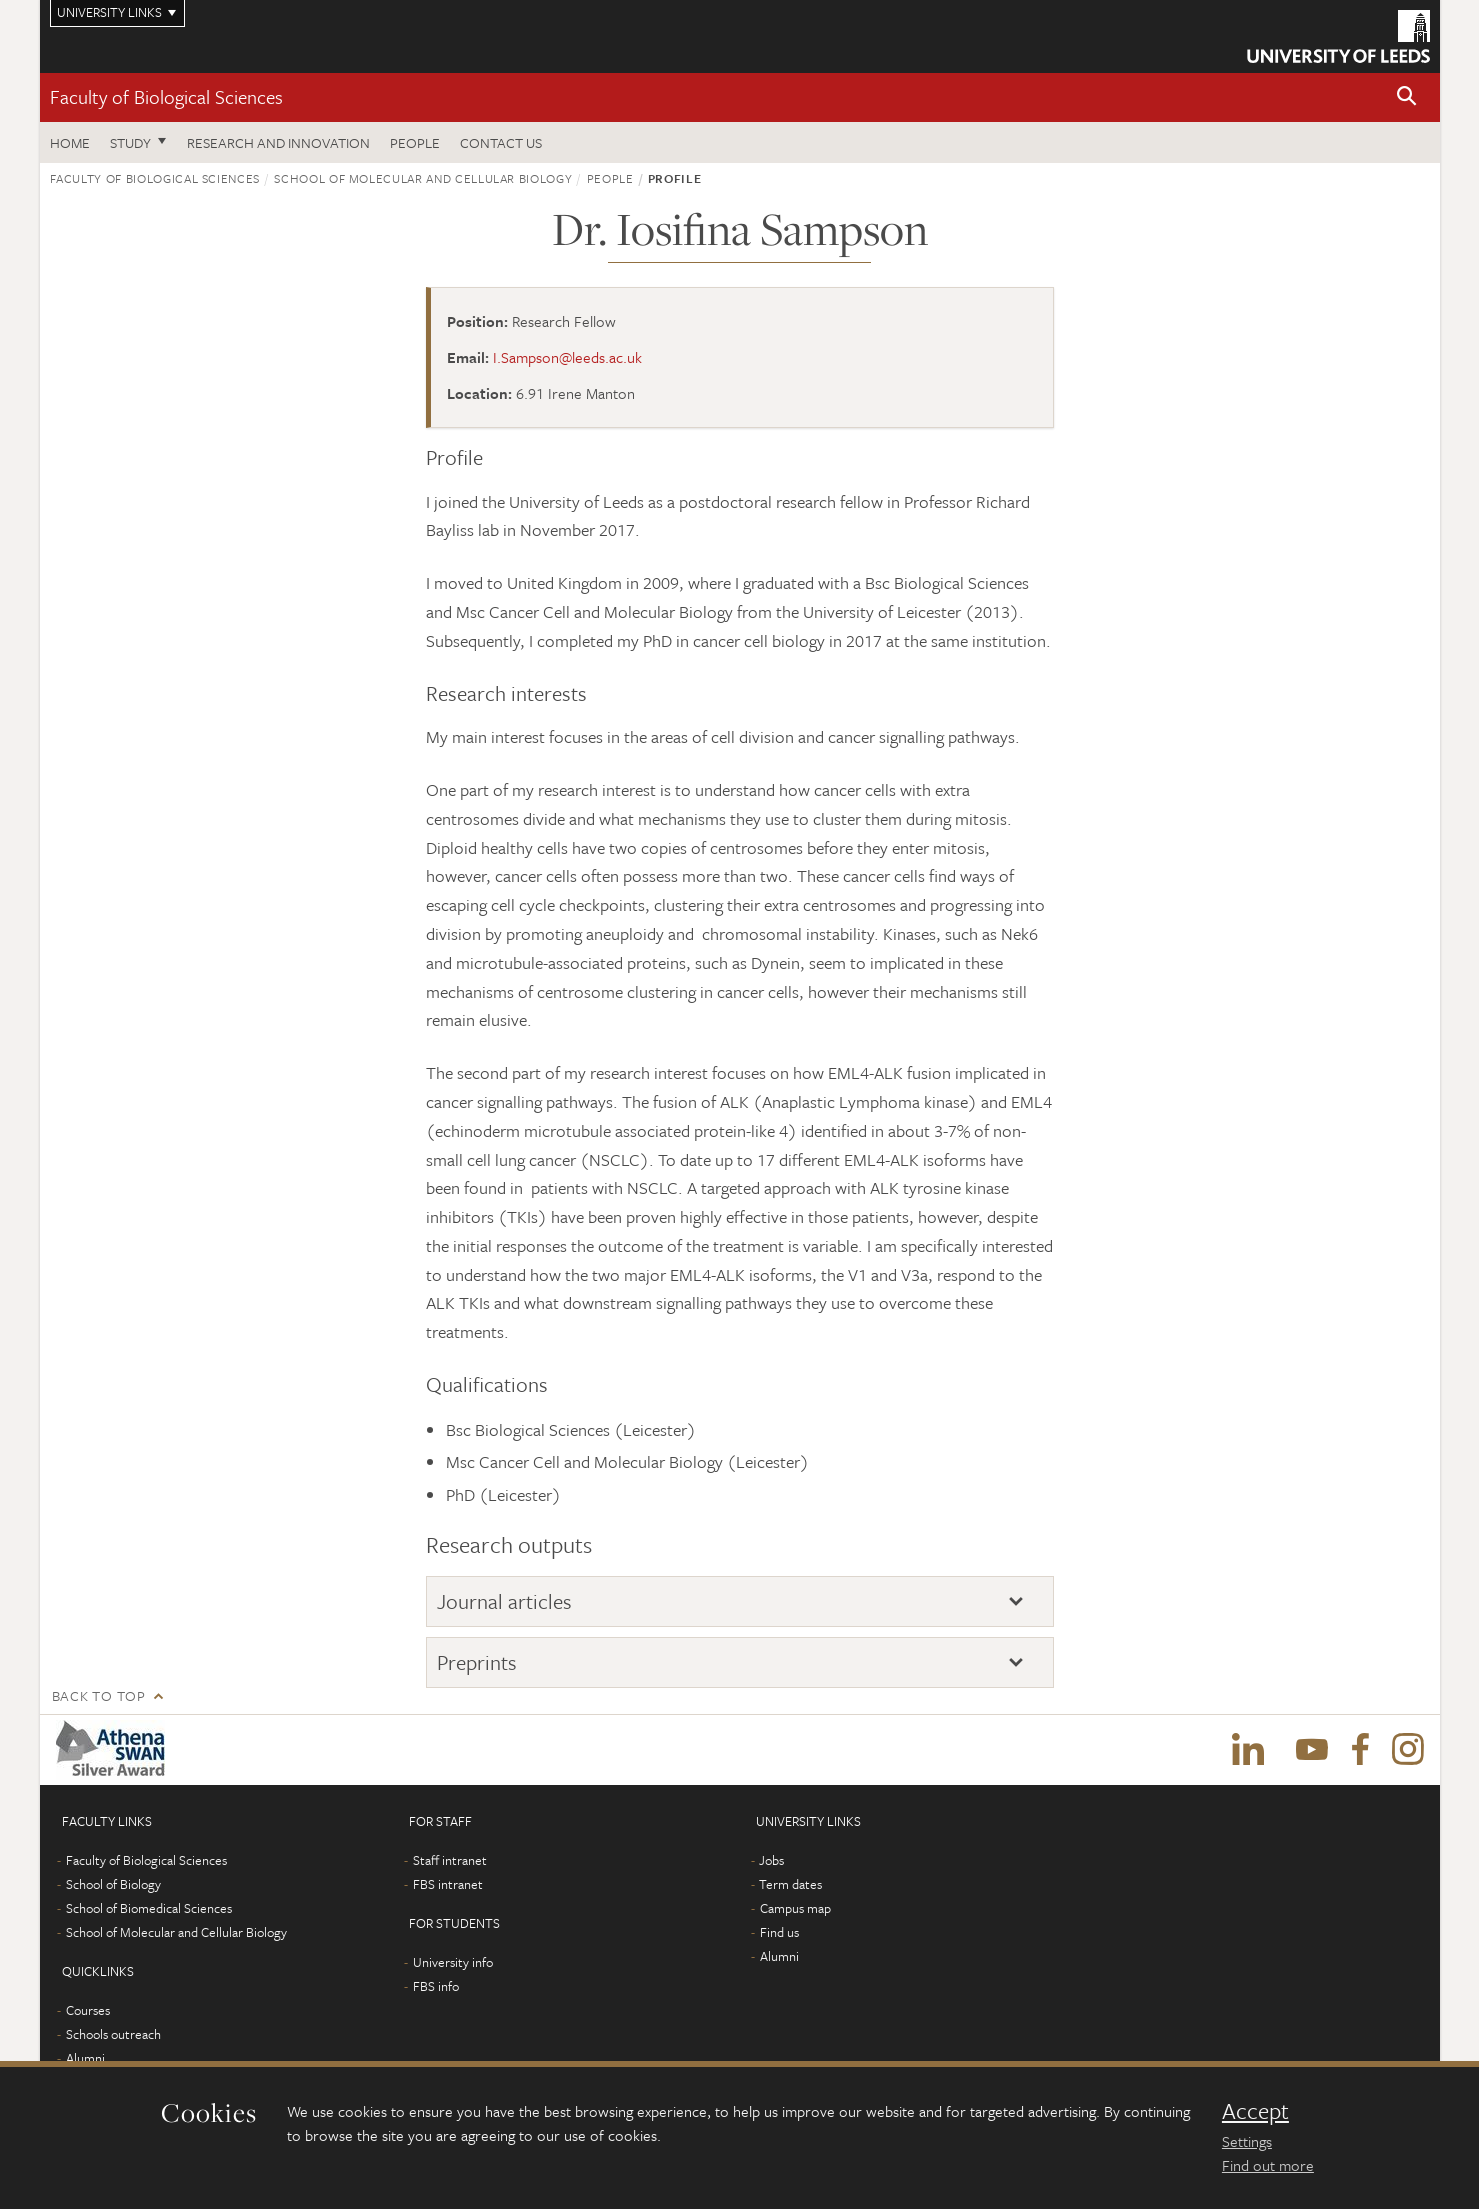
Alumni (85, 2058)
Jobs (771, 1860)
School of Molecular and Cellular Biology (423, 178)
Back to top (99, 1695)
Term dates (790, 1884)
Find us (779, 1932)
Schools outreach (113, 2034)
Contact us (501, 142)
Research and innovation (278, 142)
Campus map (795, 1908)
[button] (1407, 97)
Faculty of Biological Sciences (166, 96)
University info (453, 1962)
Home (70, 142)
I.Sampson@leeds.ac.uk (567, 357)
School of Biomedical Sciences (149, 1908)
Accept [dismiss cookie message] (1255, 2111)
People (415, 142)
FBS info (436, 1986)
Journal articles (504, 1601)
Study (130, 142)
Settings (1247, 2141)
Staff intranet (450, 1860)
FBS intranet (448, 1884)
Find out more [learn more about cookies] (1268, 2165)
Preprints (477, 1662)
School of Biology (113, 1884)
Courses (88, 2010)
